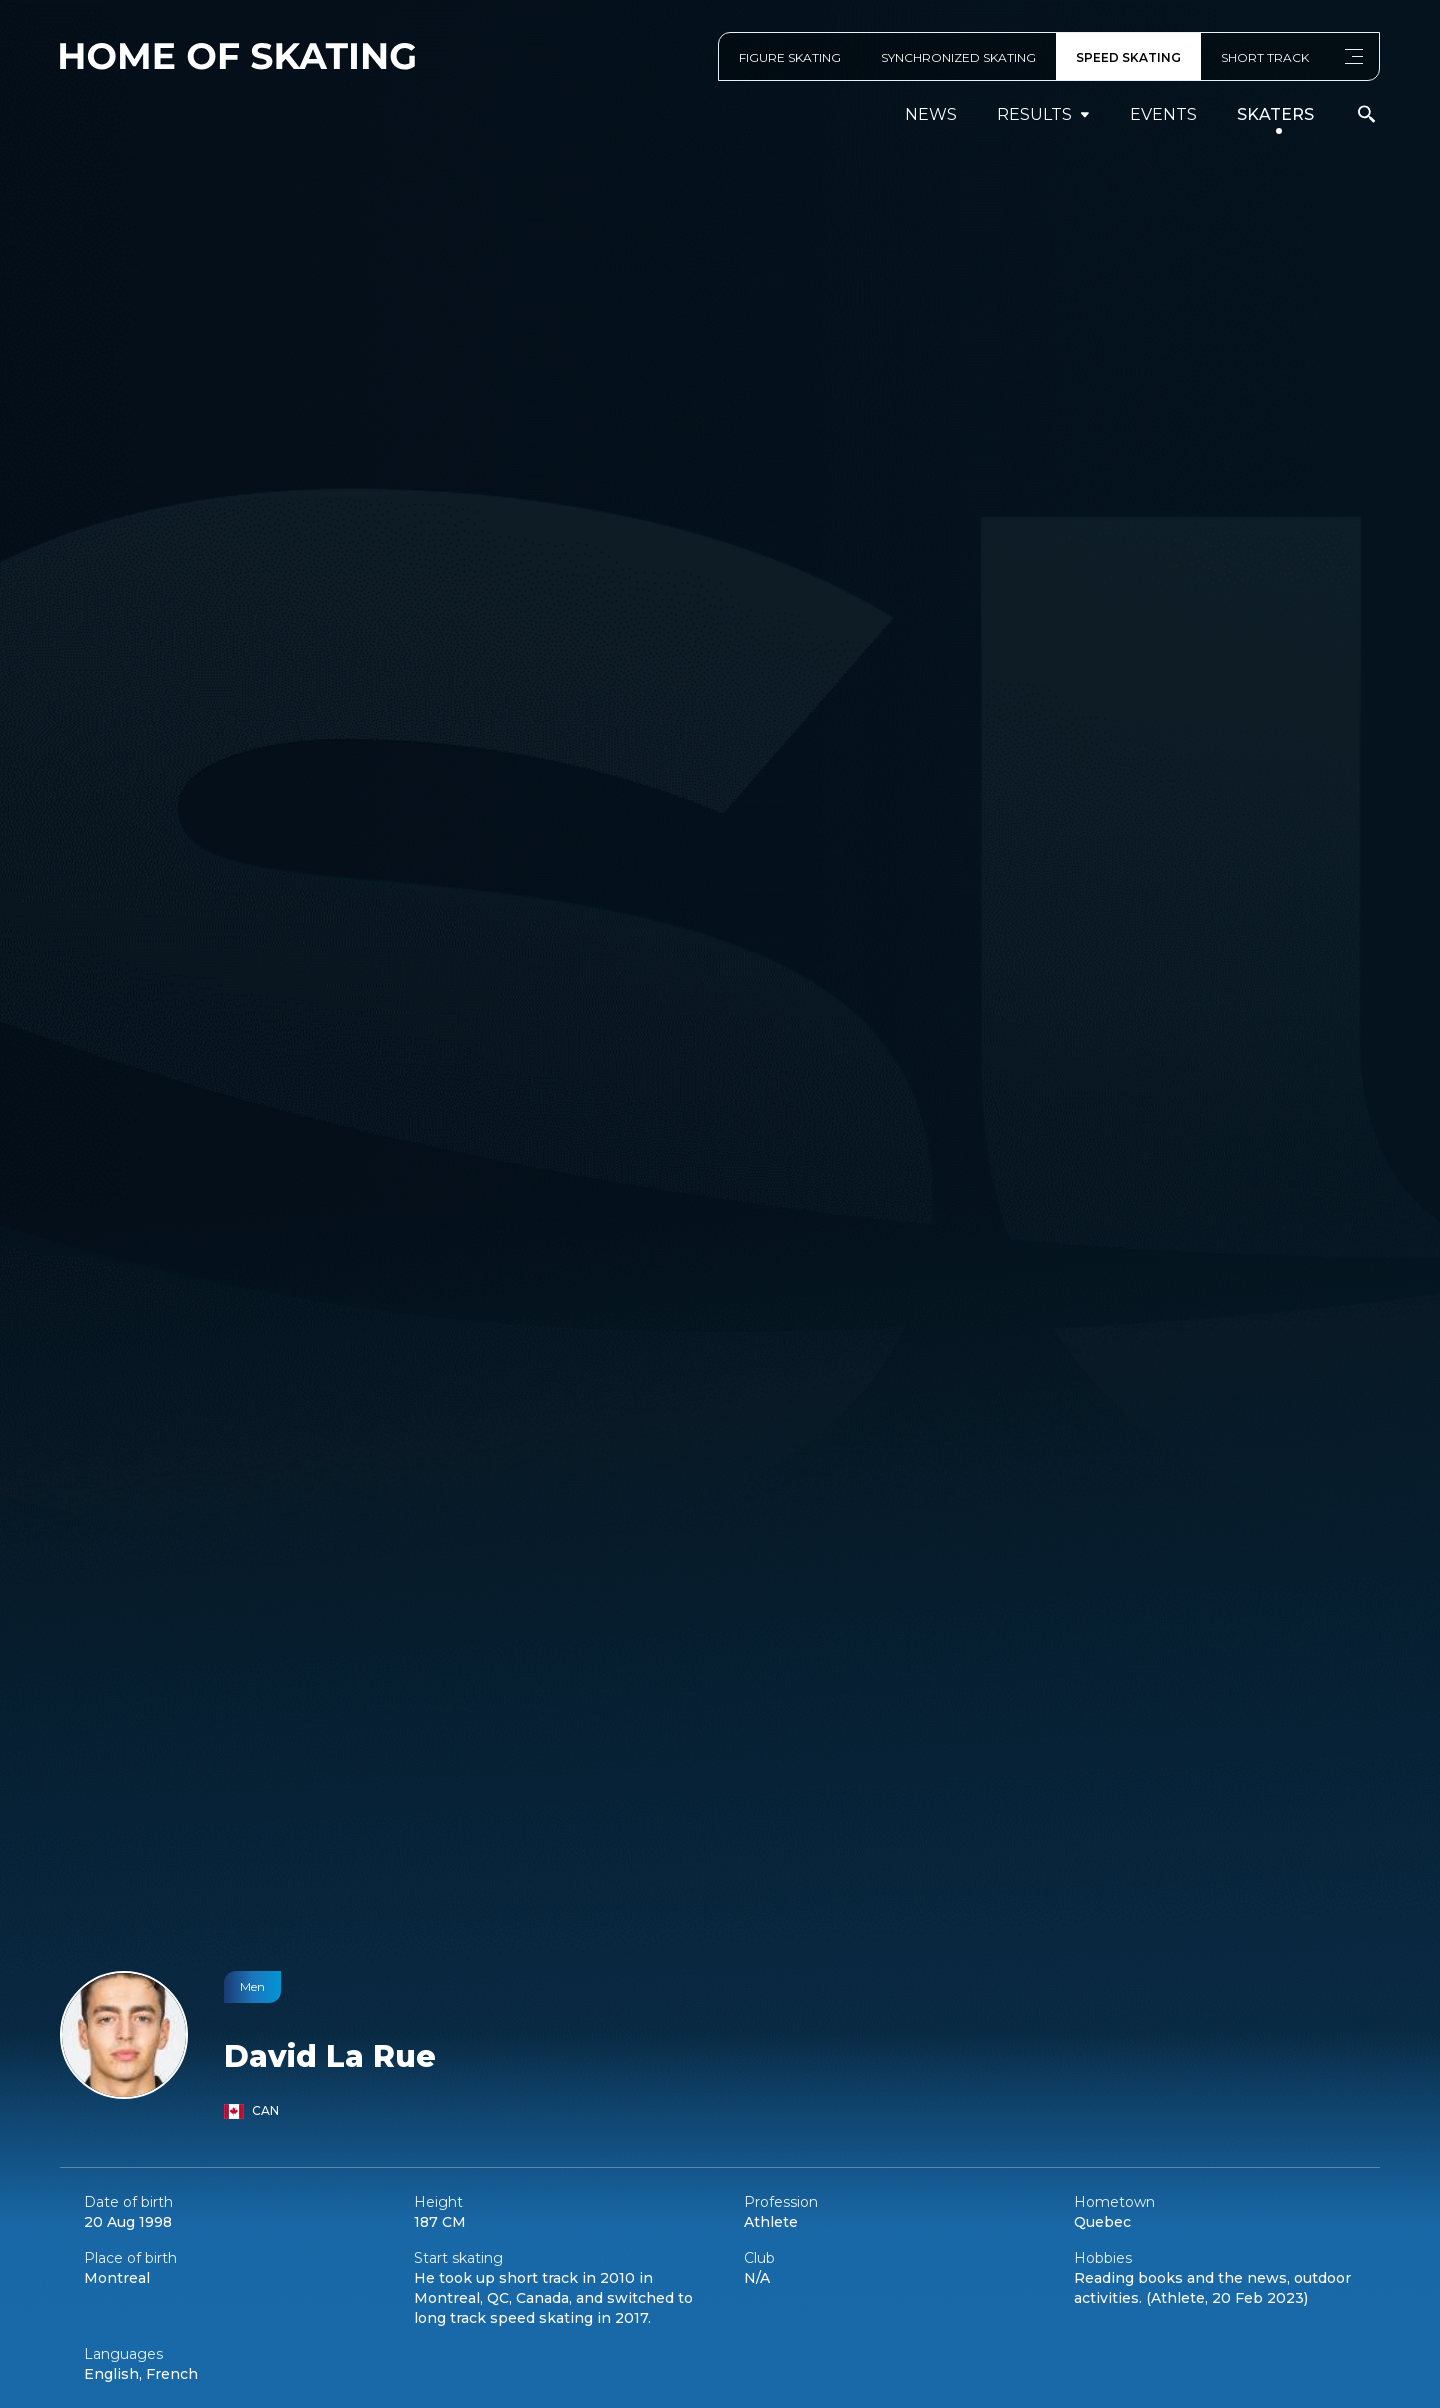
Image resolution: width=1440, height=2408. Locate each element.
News (931, 114)
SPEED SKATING (1128, 57)
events (1163, 114)
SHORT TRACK (1265, 57)
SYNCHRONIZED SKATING (958, 57)
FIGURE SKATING (790, 57)
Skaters (1275, 114)
